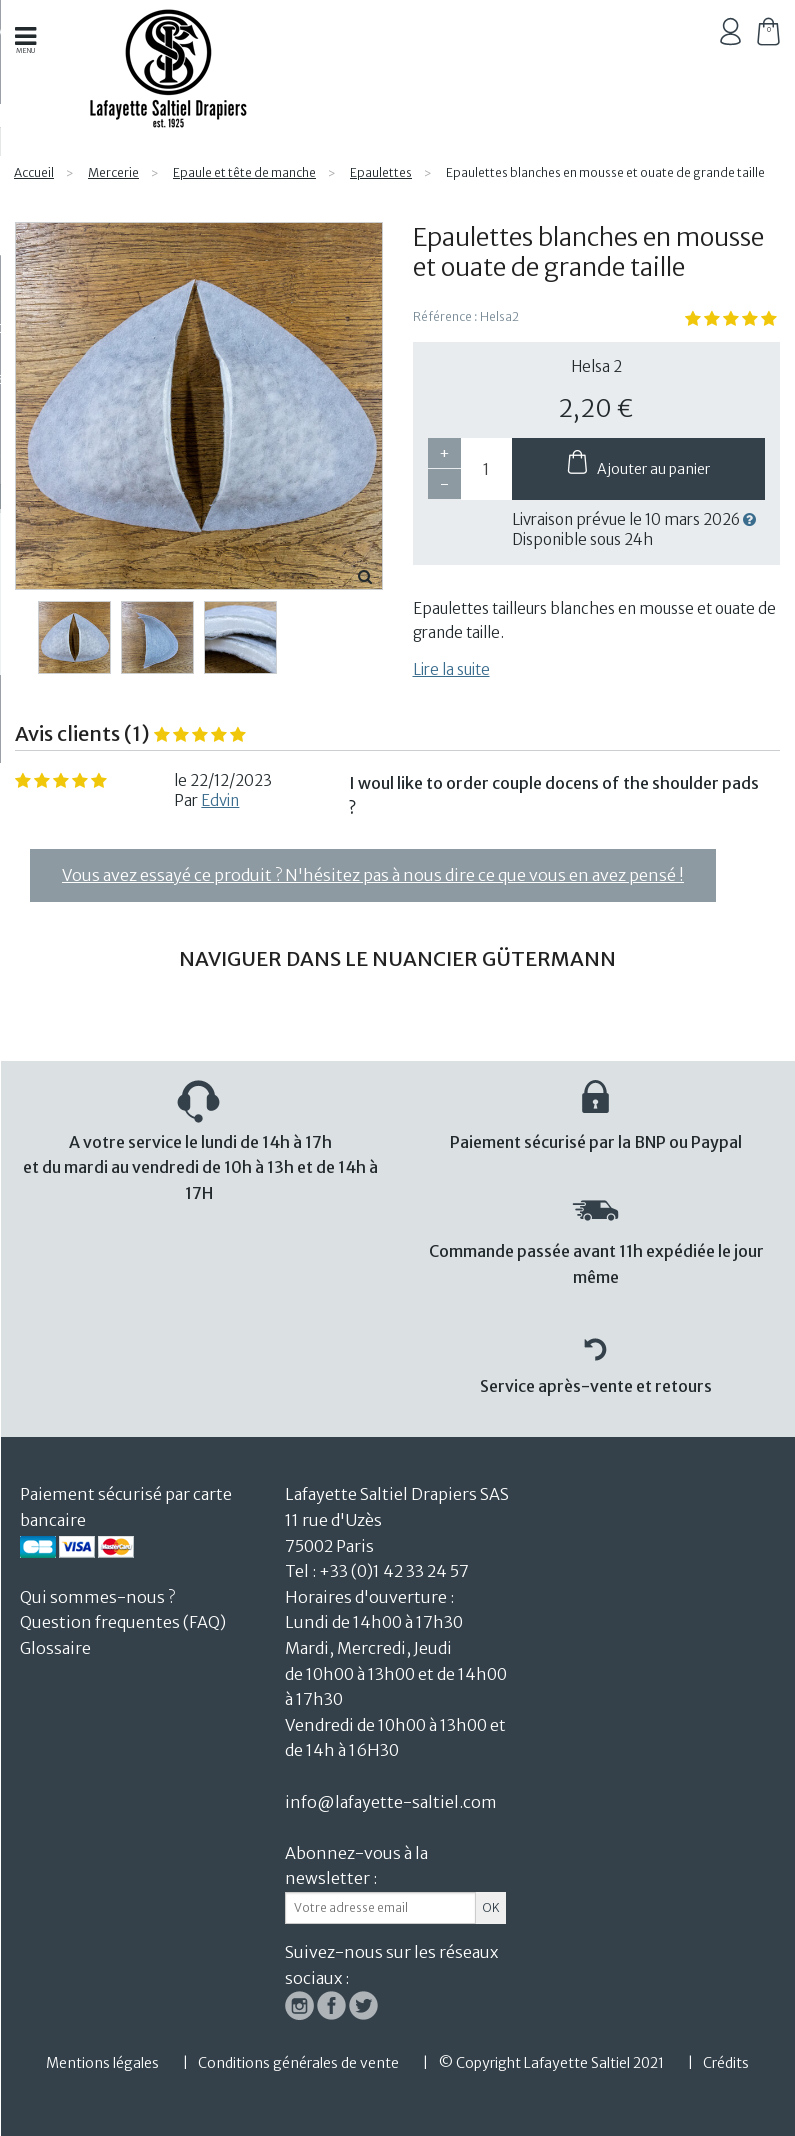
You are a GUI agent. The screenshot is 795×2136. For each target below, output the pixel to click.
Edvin (220, 800)
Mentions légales (102, 2063)
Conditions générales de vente (298, 2063)
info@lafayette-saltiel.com (391, 1802)
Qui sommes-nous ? (97, 1597)
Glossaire (55, 1648)
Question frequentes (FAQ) (123, 1622)
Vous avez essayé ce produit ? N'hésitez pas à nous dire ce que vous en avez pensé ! (373, 875)
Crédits (726, 2063)
